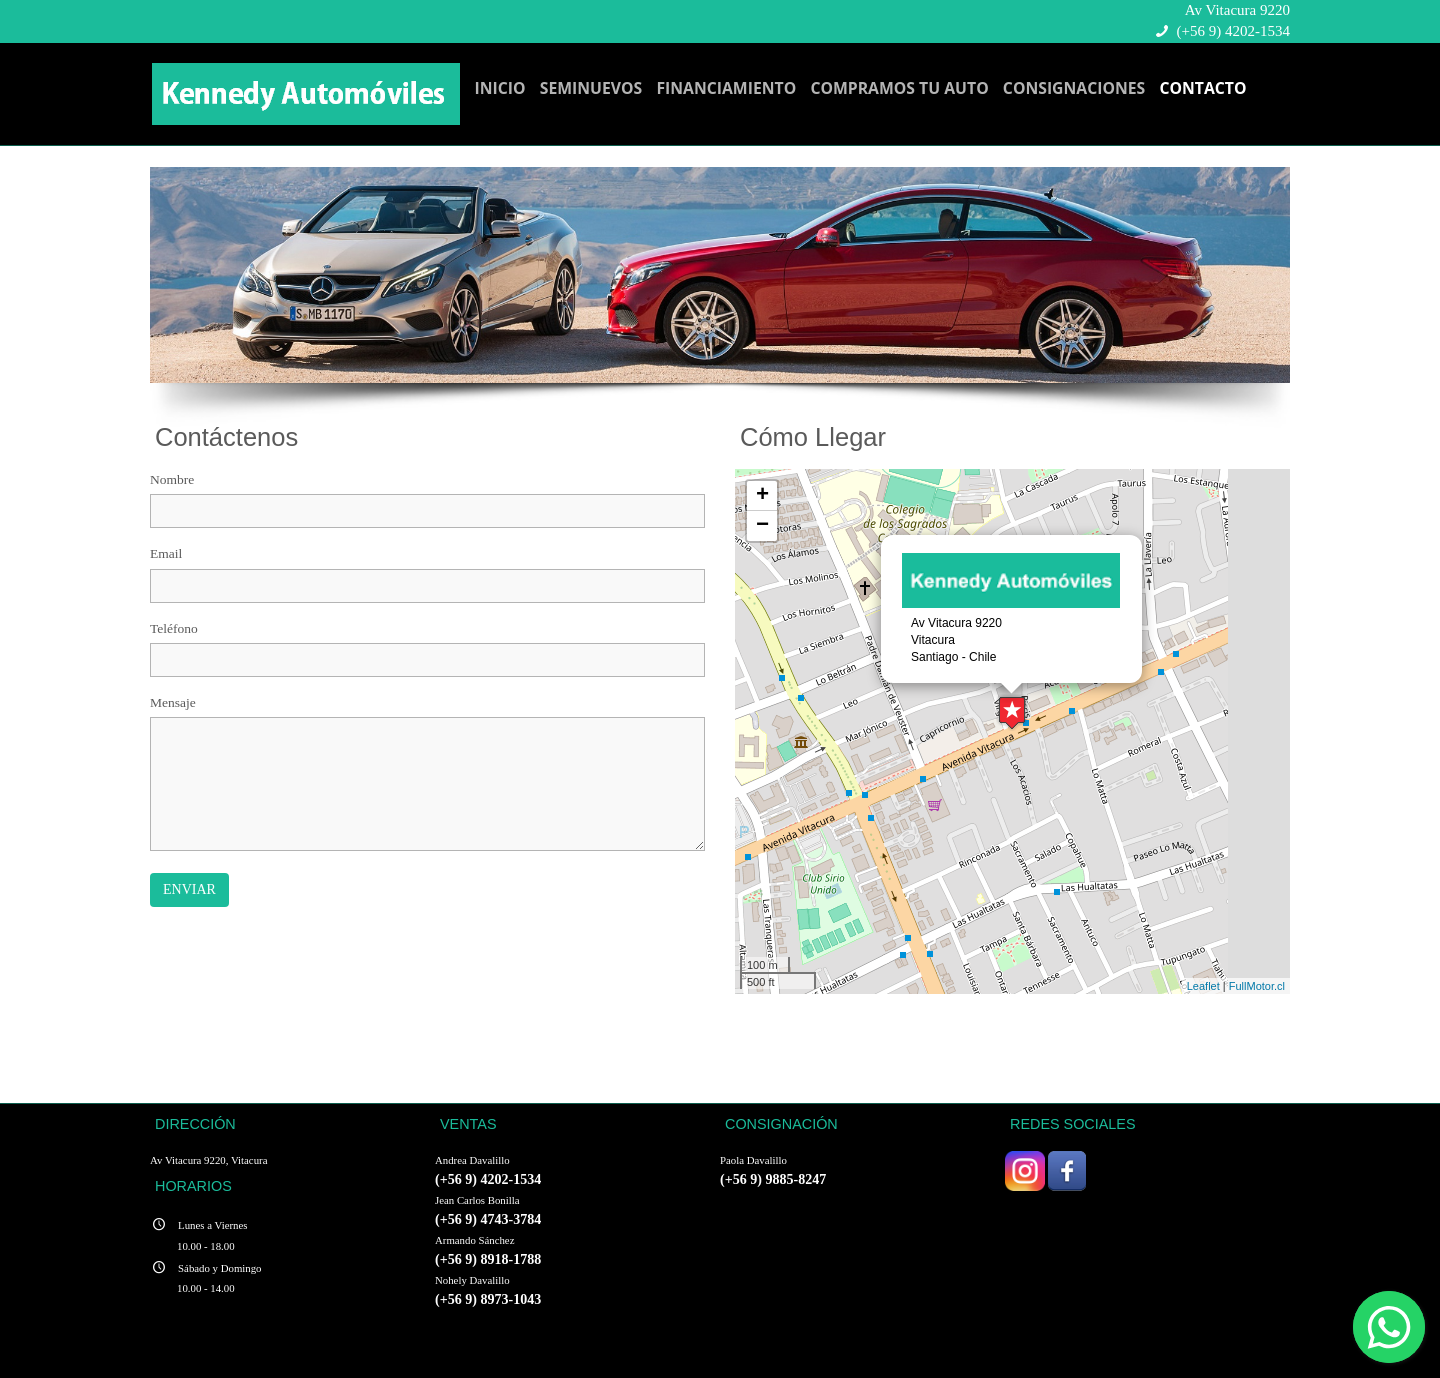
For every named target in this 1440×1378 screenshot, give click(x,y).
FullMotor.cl (1257, 986)
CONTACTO (1202, 88)
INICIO (500, 88)
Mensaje (173, 702)
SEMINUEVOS (591, 88)
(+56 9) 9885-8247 (773, 1179)
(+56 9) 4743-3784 (488, 1219)
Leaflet (1203, 986)
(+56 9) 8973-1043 (488, 1299)
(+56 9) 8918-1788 (488, 1259)
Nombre (172, 479)
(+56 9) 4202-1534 (1233, 31)
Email (166, 553)
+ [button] (762, 496)
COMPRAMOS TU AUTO (899, 88)
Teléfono (174, 628)
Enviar (189, 889)
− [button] (762, 526)
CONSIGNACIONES (1074, 88)
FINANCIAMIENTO (726, 88)
